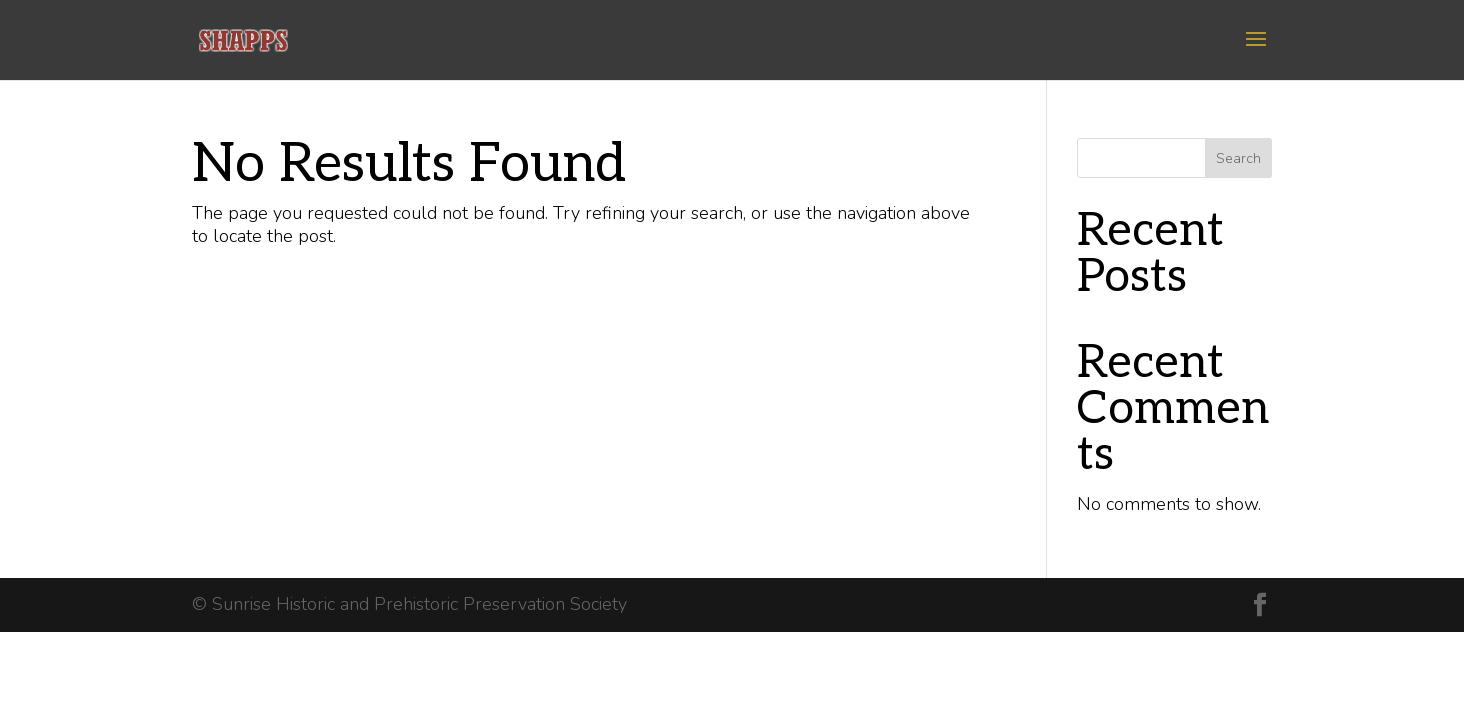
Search (1238, 158)
